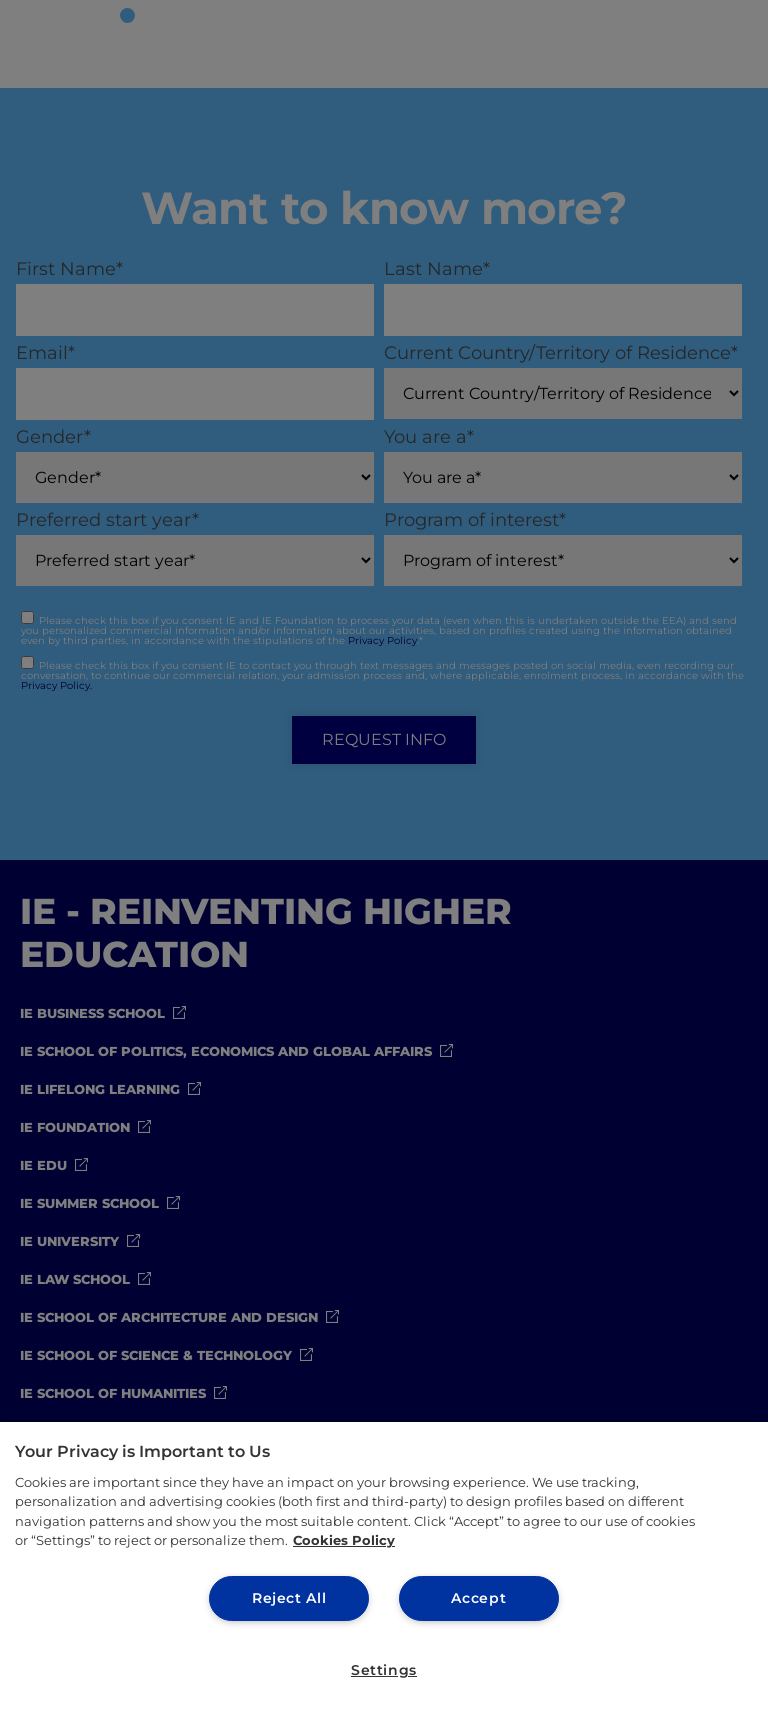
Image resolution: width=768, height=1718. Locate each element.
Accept (478, 1597)
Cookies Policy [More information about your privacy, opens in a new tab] (344, 1540)
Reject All (289, 1597)
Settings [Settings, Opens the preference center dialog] (384, 1670)
